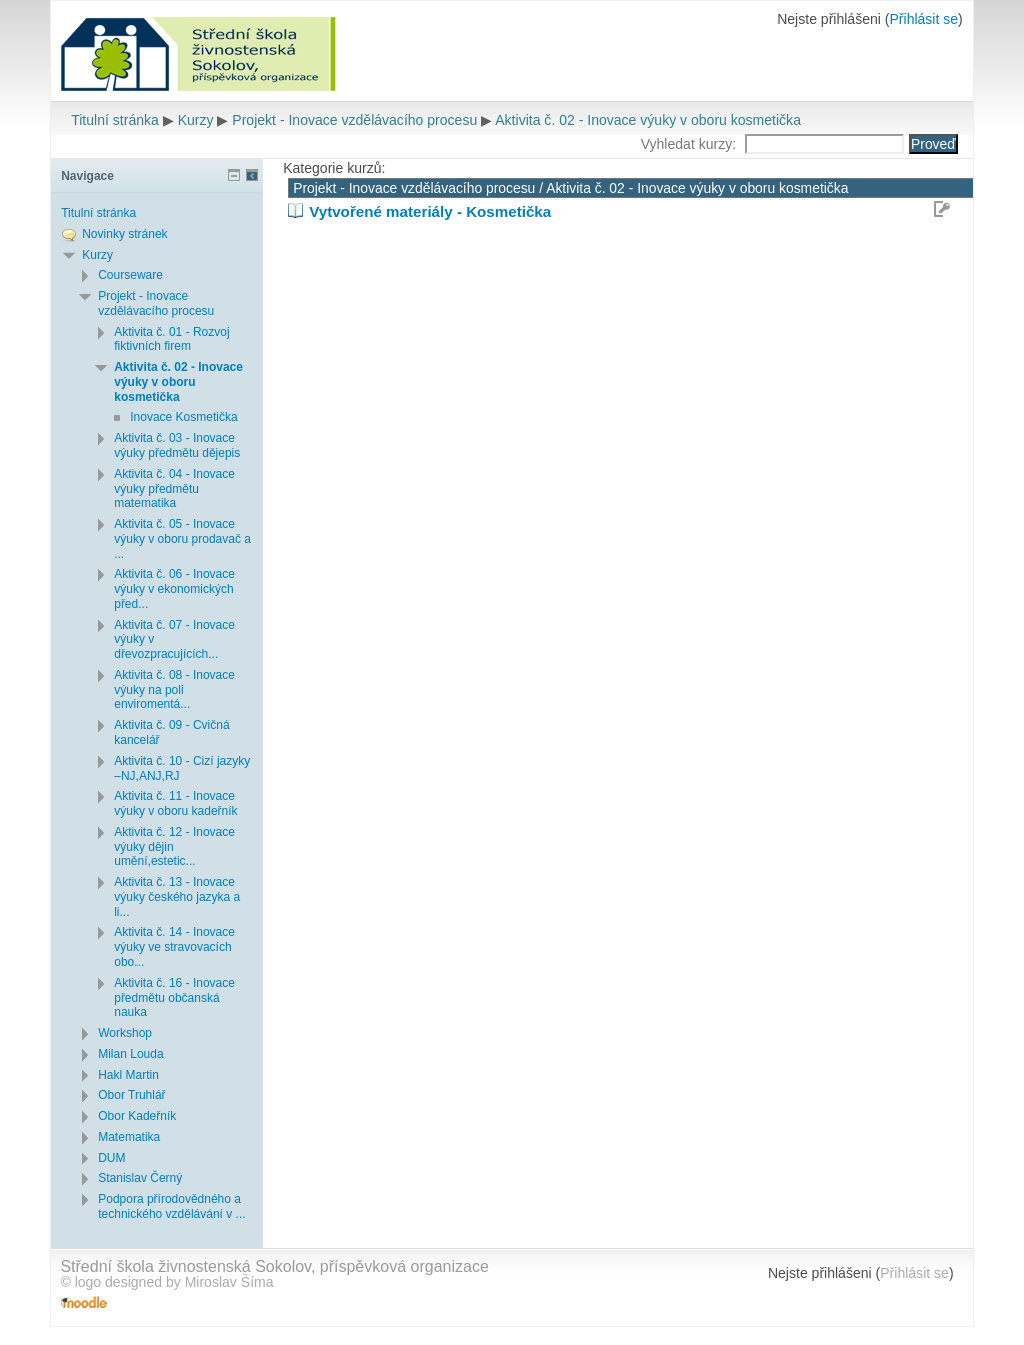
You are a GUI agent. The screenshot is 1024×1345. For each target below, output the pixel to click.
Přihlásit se (923, 19)
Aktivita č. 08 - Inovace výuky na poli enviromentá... (174, 690)
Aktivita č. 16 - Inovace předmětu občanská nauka (174, 998)
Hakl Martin (128, 1075)
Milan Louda (130, 1054)
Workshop (125, 1033)
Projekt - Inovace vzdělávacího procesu (354, 120)
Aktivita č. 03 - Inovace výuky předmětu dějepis (177, 445)
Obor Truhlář (131, 1095)
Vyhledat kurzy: (690, 144)
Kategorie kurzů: (334, 168)
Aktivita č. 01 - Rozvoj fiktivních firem (171, 339)
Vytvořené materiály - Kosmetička (430, 211)
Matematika (129, 1137)
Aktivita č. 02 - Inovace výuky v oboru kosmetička (648, 120)
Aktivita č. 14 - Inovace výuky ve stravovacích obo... (174, 947)
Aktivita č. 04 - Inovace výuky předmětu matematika (174, 489)
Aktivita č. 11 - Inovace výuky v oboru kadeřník (175, 803)
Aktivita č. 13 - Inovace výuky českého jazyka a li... (177, 897)
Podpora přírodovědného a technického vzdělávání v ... (171, 1206)
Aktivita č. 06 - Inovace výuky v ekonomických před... (174, 589)
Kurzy (196, 120)
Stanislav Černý (140, 1178)
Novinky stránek (124, 234)
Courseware (130, 275)
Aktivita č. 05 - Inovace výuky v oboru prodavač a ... (182, 539)
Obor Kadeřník (137, 1116)
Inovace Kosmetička (183, 417)
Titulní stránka (115, 120)
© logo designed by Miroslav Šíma (166, 1282)
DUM (111, 1158)
